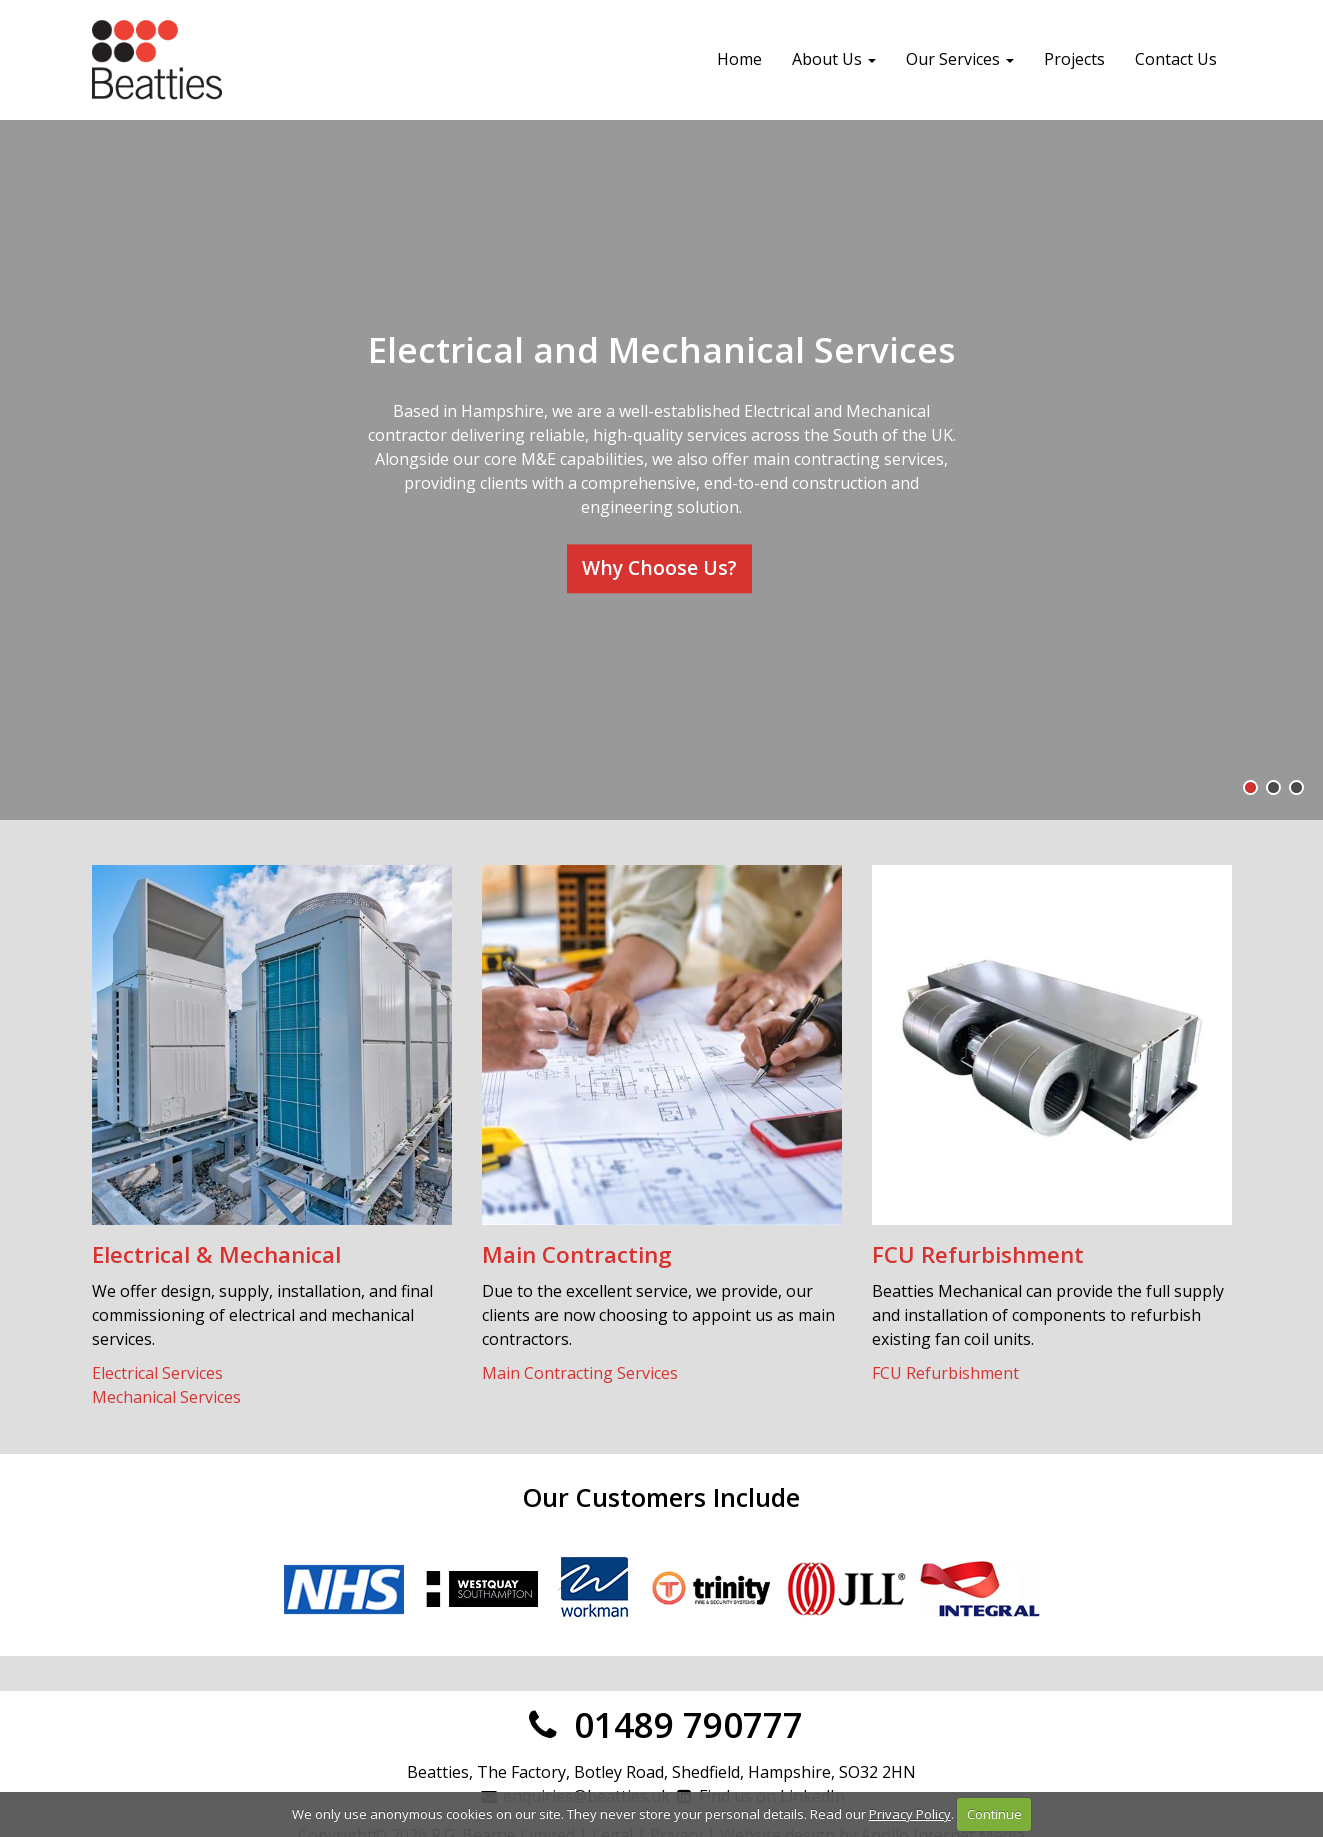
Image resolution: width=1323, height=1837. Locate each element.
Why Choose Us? (659, 567)
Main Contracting (577, 1254)
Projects (1074, 59)
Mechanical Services (166, 1397)
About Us (834, 59)
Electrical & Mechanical (216, 1254)
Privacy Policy (910, 1814)
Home (739, 59)
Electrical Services (157, 1373)
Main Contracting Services (580, 1373)
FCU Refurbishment (978, 1254)
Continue (994, 1814)
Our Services (960, 59)
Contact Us (1176, 59)
